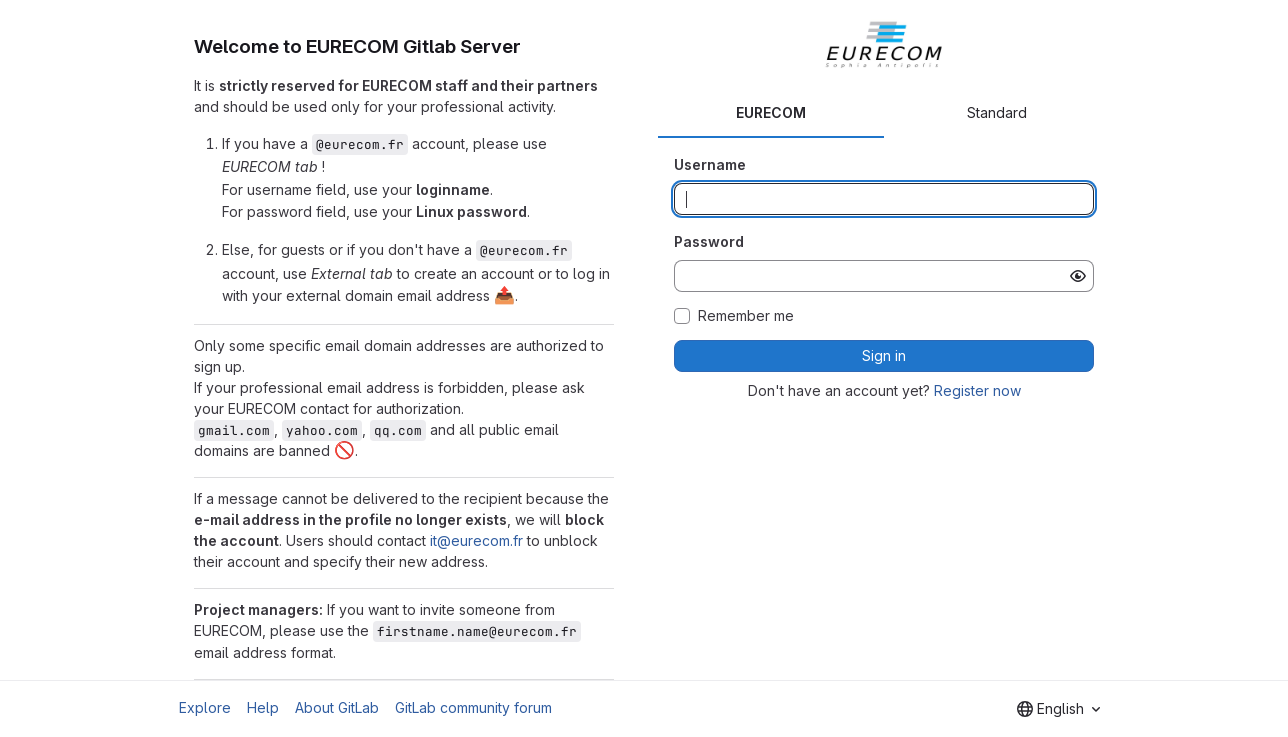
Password (709, 241)
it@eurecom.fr (476, 540)
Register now (977, 390)
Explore (205, 707)
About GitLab (337, 707)
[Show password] (1078, 276)
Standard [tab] (997, 112)
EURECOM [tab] (771, 112)
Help (263, 707)
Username (710, 164)
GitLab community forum (473, 707)
